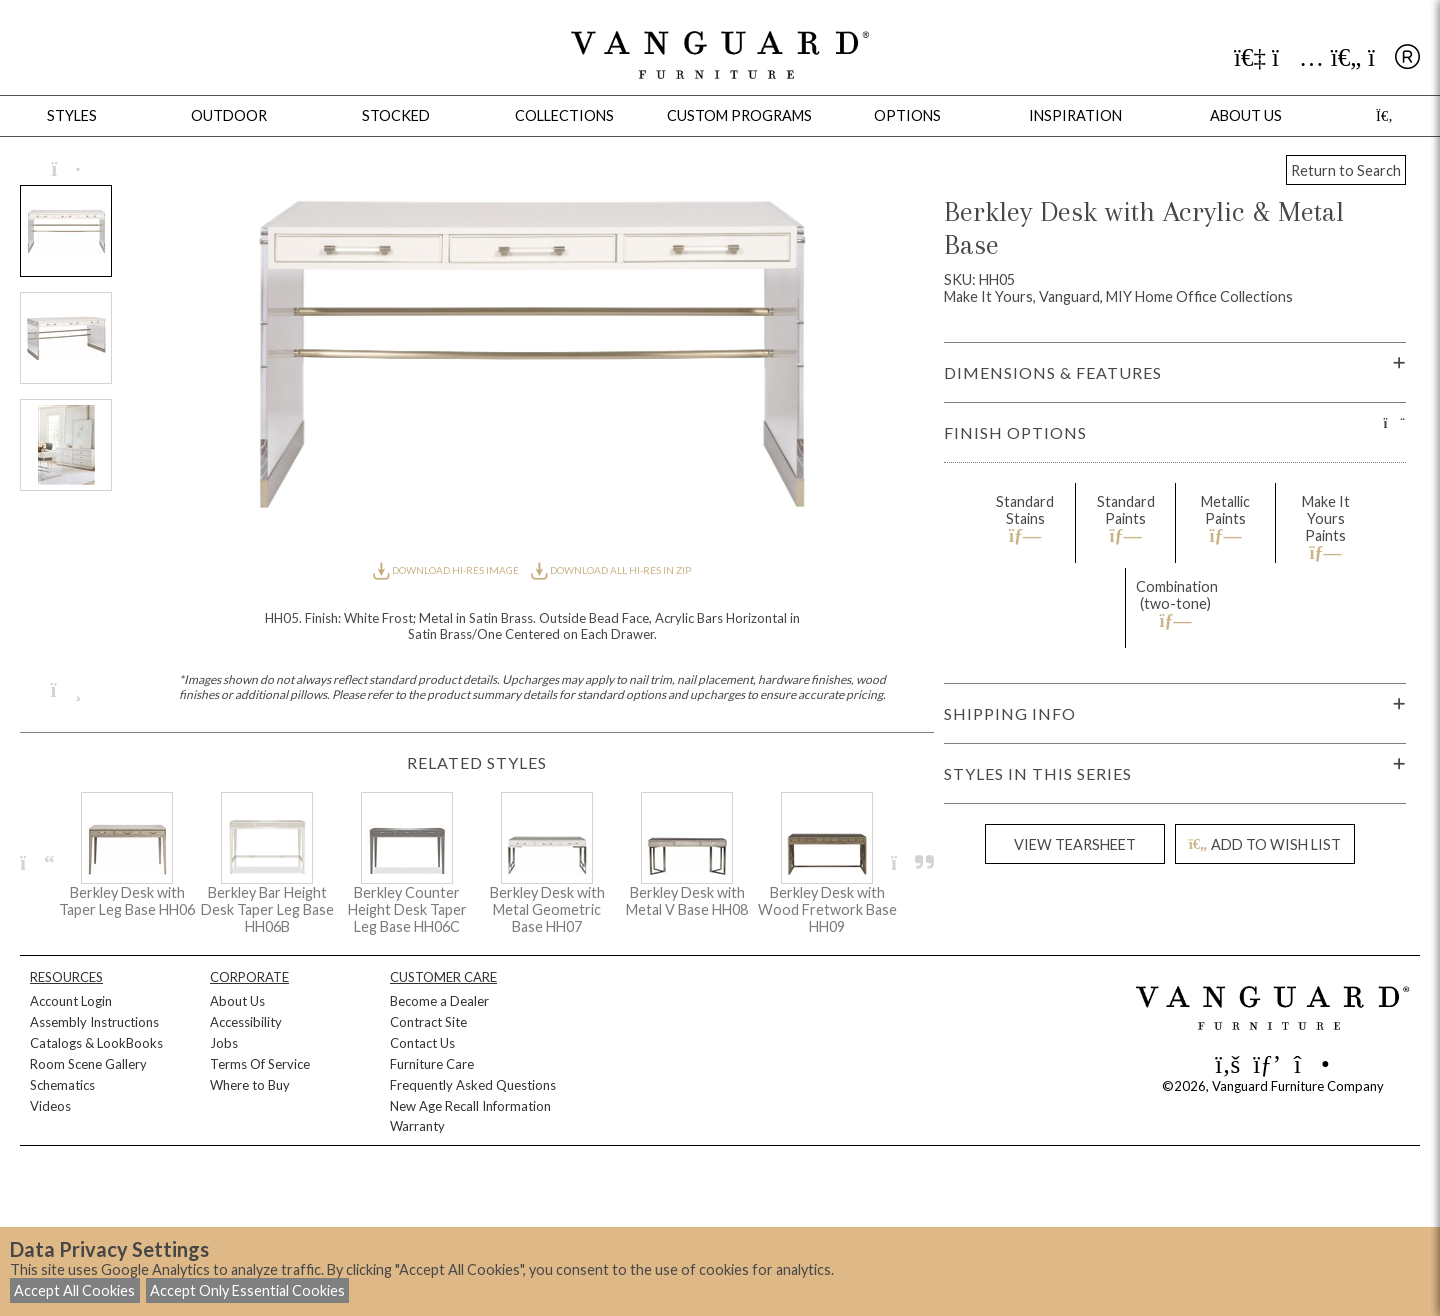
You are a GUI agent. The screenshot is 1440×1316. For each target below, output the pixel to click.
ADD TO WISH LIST (1265, 844)
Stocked (396, 115)
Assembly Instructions (94, 1022)
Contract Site (428, 1022)
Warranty (417, 1126)
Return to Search (1346, 170)
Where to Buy (250, 1085)
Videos (50, 1106)
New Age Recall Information (470, 1106)
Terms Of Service (260, 1064)
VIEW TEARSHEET (1075, 844)
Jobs (224, 1043)
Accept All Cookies (74, 1290)
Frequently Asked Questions (473, 1085)
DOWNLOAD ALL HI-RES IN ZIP (611, 570)
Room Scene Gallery (88, 1064)
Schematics (62, 1085)
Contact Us (422, 1043)
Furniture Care (432, 1064)
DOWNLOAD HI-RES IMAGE (447, 570)
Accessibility (246, 1022)
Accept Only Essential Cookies (247, 1290)
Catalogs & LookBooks (96, 1043)
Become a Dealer (439, 1001)
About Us (237, 1001)
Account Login (71, 1001)
